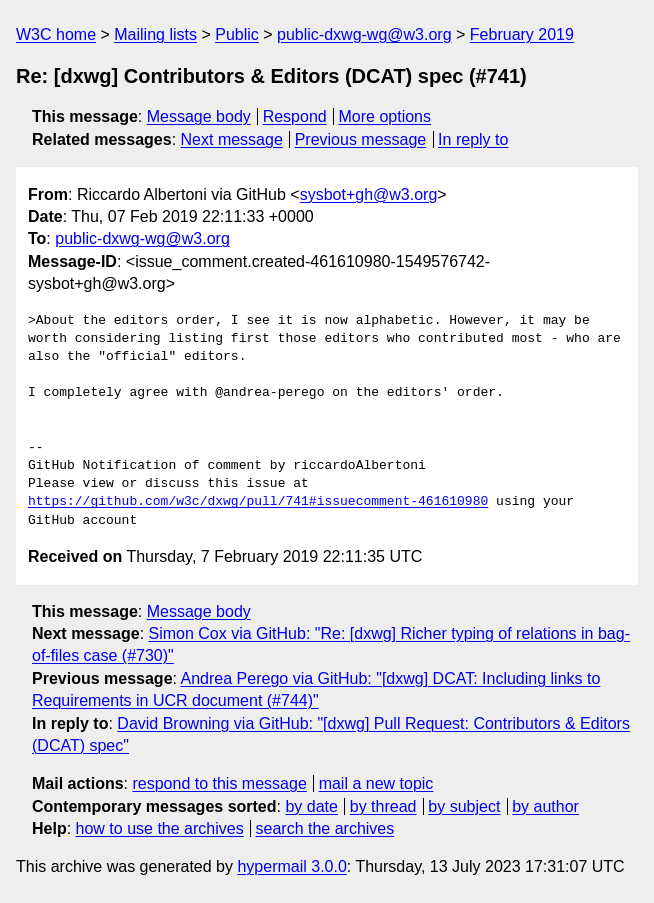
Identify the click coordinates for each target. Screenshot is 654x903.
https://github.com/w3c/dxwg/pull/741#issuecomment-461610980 (258, 502)
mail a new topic (376, 783)
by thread (383, 806)
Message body (199, 116)
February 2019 (522, 34)
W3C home (56, 34)
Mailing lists (155, 34)
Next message (232, 139)
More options (385, 116)
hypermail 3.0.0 (291, 866)
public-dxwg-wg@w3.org (364, 34)
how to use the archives (160, 828)
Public (237, 34)
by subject (464, 806)
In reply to (473, 139)
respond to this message (219, 783)
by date (311, 806)
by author (545, 806)
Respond (295, 116)
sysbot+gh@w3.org (369, 194)
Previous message (361, 139)
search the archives (325, 828)
